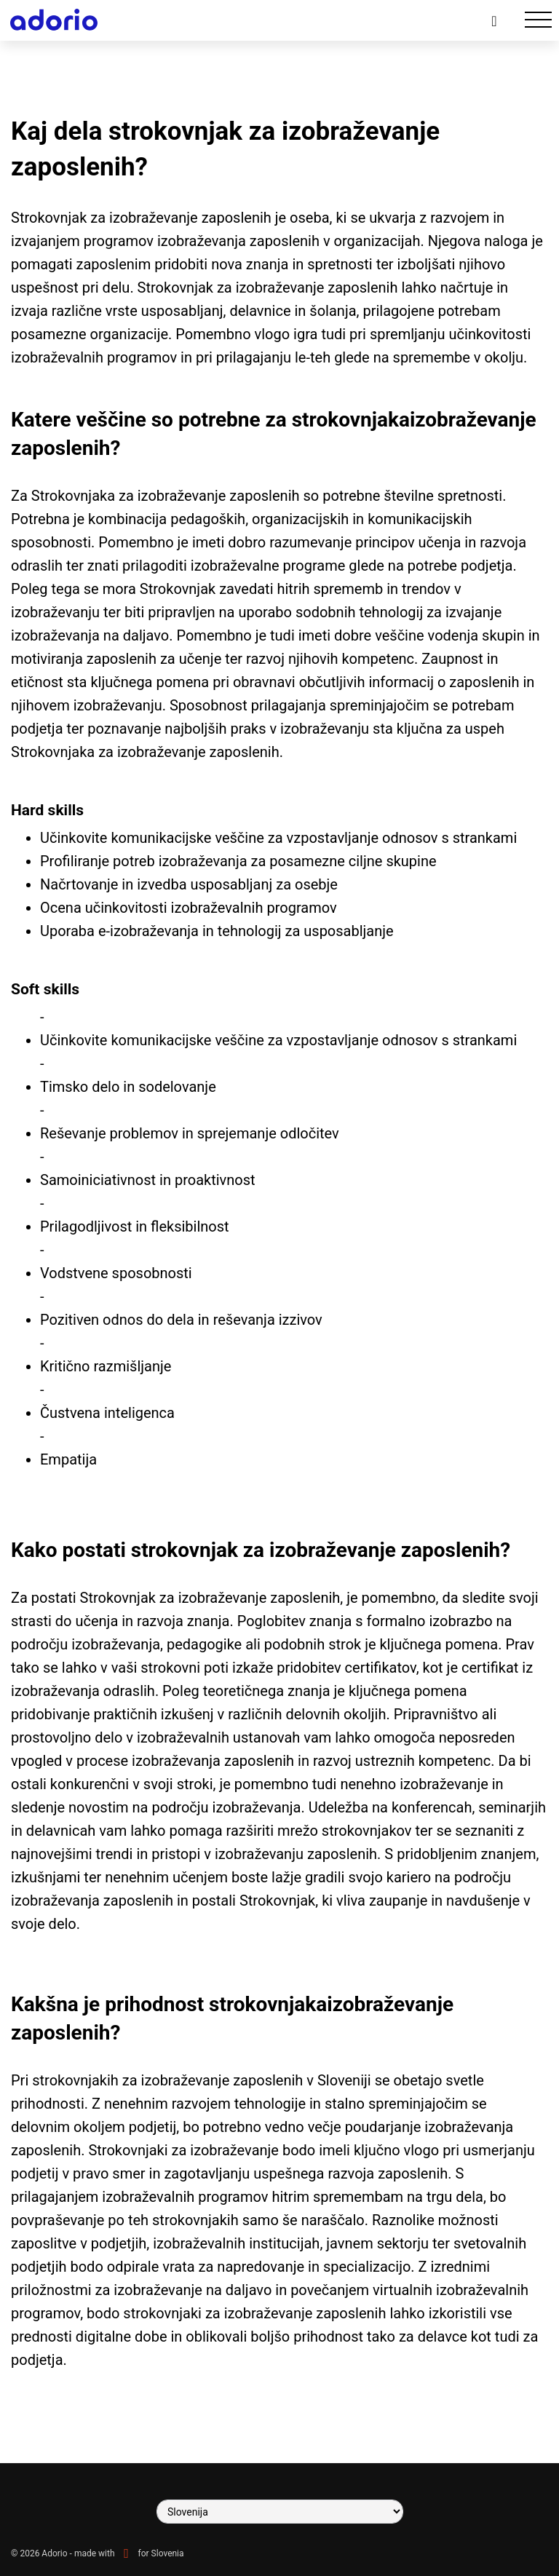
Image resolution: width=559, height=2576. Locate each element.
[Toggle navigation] (538, 20)
